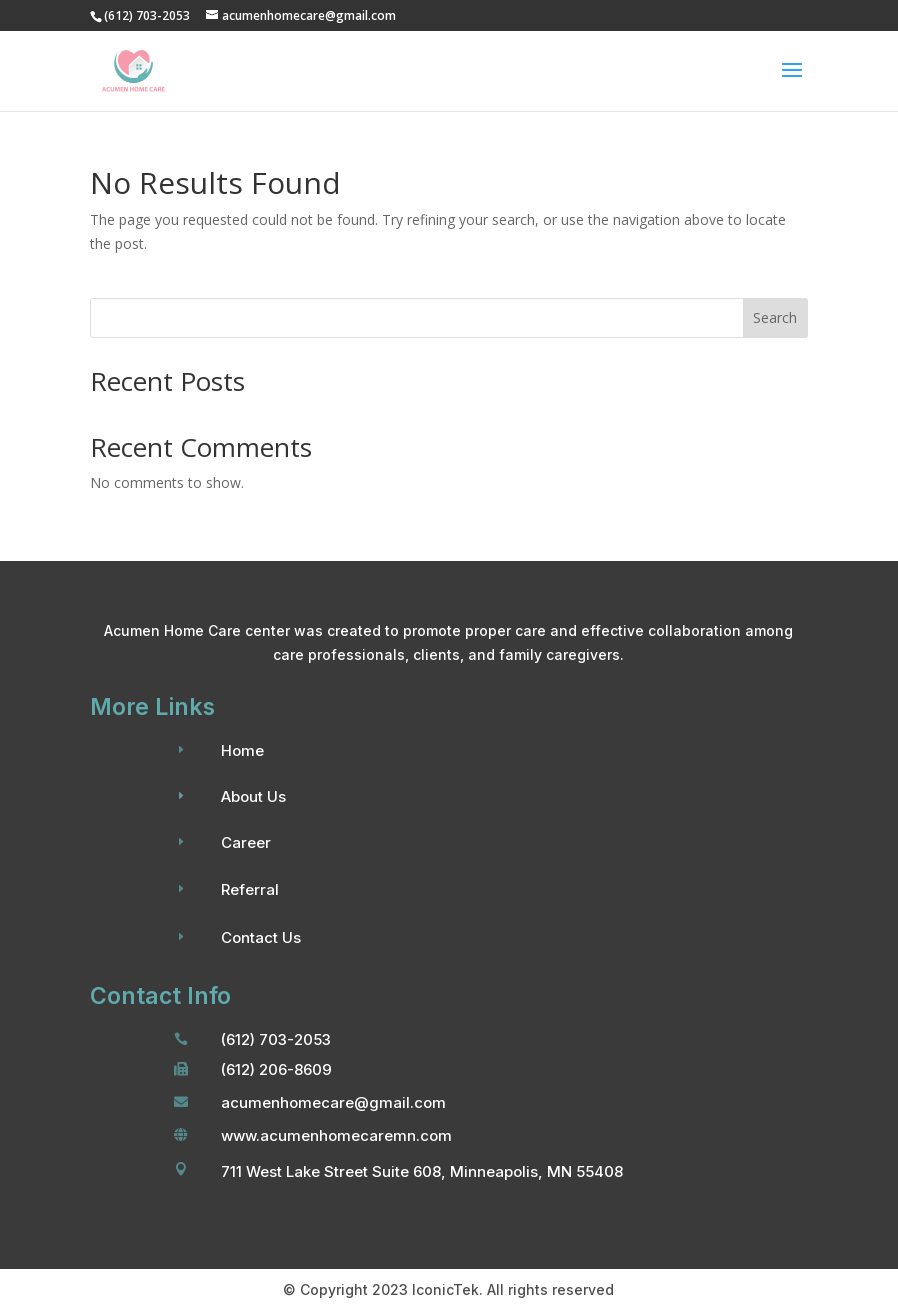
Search (775, 317)
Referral (250, 889)
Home (242, 750)
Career (246, 842)
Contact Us (261, 937)
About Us (253, 796)
